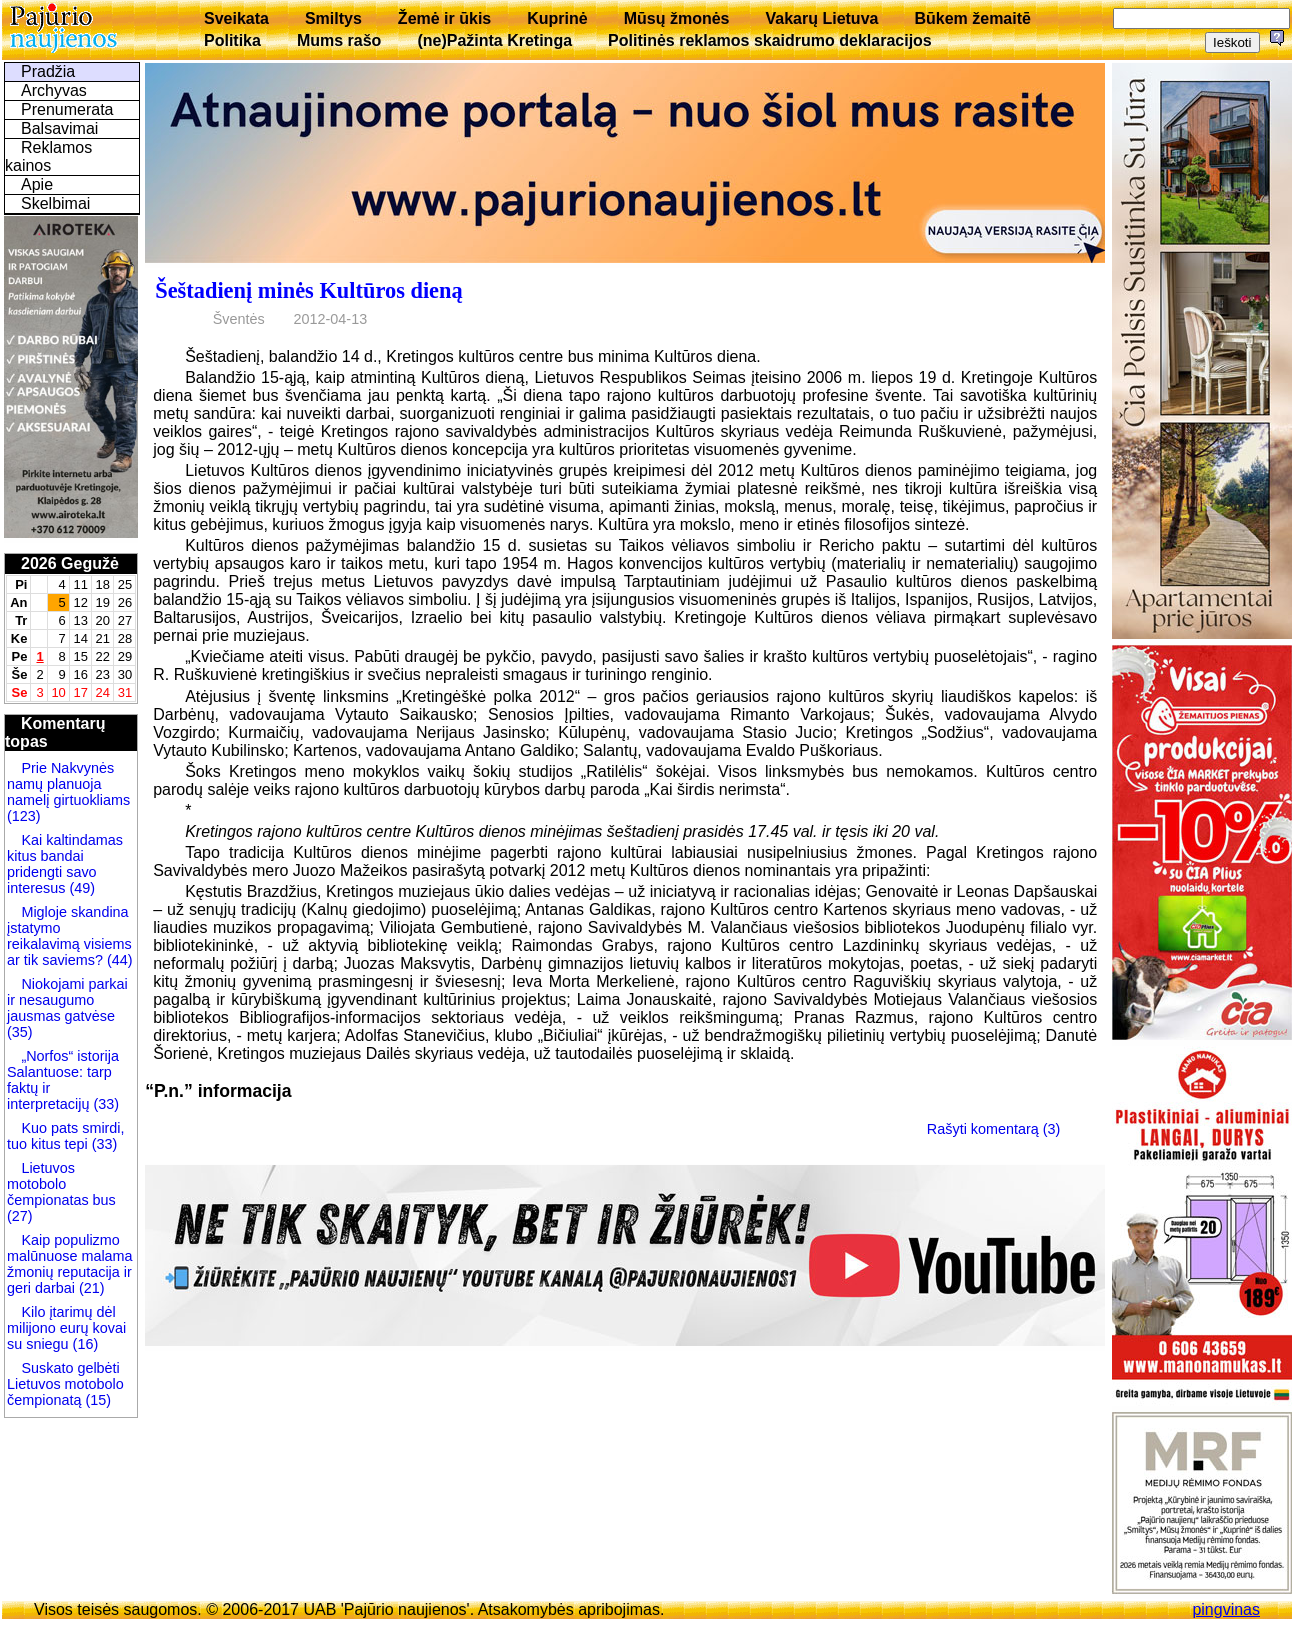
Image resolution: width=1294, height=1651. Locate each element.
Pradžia (48, 71)
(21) (90, 1288)
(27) (20, 1216)
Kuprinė (557, 18)
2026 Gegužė (70, 563)
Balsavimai (59, 128)
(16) (84, 1344)
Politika (232, 40)
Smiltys (333, 18)
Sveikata (236, 18)
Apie (37, 184)
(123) (24, 816)
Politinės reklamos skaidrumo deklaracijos (770, 40)
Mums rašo (339, 40)
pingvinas (1226, 1609)
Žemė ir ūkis (444, 18)
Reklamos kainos (48, 156)
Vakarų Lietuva (821, 18)
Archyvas (54, 90)
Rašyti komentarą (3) (994, 1129)
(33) (106, 1104)
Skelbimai (55, 203)
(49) (80, 888)
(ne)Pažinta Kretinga (494, 40)
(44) (118, 960)
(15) (96, 1400)
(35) (20, 1032)
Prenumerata (67, 109)
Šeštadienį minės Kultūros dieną (309, 290)
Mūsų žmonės (677, 18)
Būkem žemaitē (972, 18)
